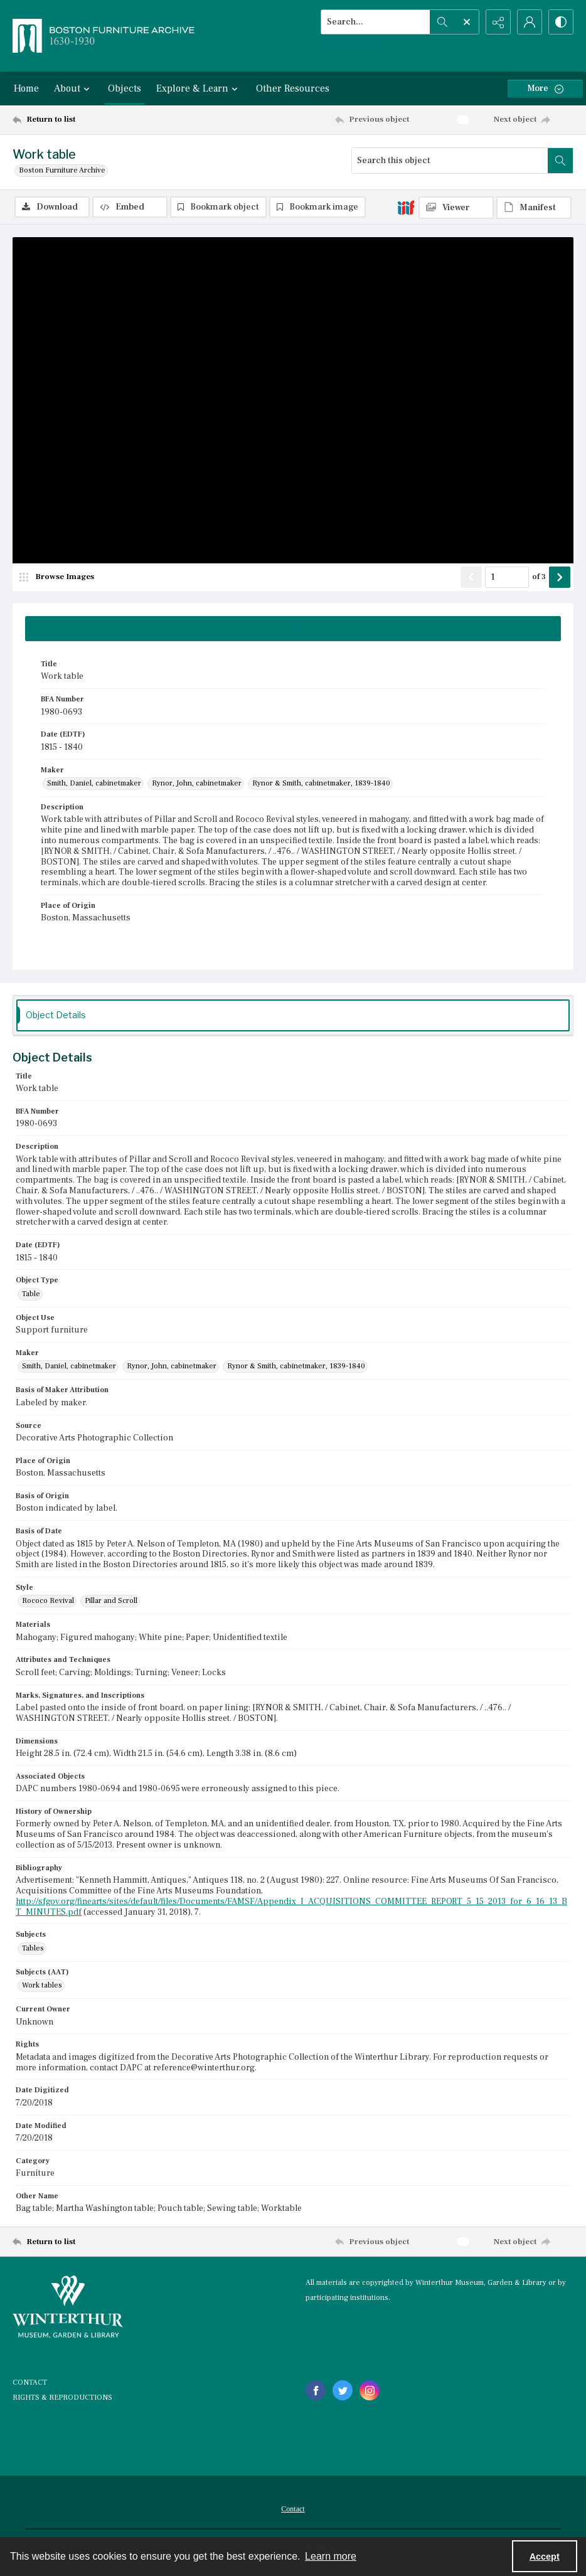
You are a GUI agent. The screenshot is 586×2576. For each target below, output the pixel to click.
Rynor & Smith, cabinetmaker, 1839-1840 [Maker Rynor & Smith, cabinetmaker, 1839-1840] (321, 783)
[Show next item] (559, 577)
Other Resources (292, 88)
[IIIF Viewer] (456, 207)
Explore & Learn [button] (198, 88)
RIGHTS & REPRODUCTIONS (62, 2397)
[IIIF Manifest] (534, 207)
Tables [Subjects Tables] (33, 1948)
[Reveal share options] (498, 22)
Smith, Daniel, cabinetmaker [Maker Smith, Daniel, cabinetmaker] (94, 783)
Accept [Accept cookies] (545, 2557)
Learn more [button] (330, 2556)
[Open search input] (467, 22)
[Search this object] (450, 160)
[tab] (293, 629)
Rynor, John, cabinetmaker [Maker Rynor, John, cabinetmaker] (197, 783)
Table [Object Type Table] (31, 1294)
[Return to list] (88, 119)
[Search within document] (560, 160)
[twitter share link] (343, 2390)
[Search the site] (376, 22)
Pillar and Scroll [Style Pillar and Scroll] (111, 1600)
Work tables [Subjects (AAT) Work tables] (42, 1985)
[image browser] (60, 577)
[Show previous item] (471, 577)
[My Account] (529, 22)
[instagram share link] (370, 2390)
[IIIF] (406, 207)
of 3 (539, 577)
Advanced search (350, 44)
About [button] (73, 88)
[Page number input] (507, 577)
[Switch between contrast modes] (561, 22)
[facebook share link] (316, 2390)
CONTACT (30, 2382)
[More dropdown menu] (545, 89)
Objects (124, 88)
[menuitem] (292, 2508)
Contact (292, 2508)
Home (26, 88)
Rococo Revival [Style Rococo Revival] (48, 1600)
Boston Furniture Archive (62, 170)
